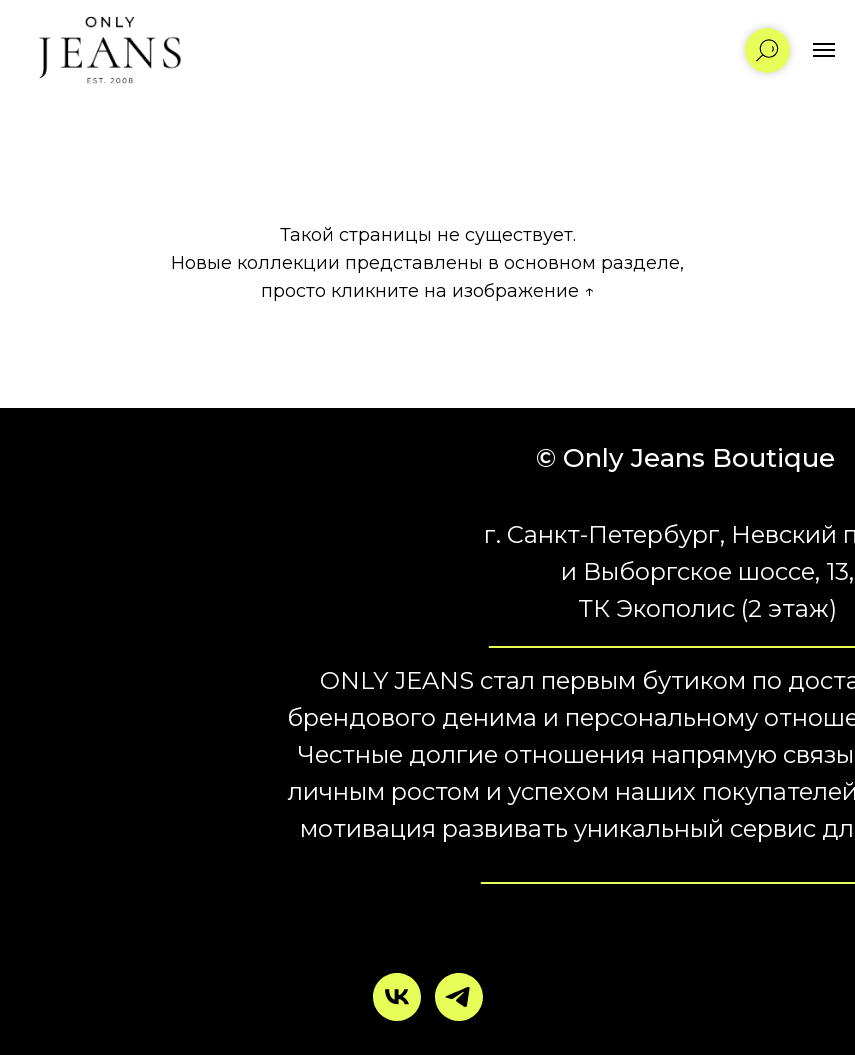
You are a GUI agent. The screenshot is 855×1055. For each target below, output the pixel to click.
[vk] (397, 997)
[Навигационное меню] (824, 50)
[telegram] (459, 997)
